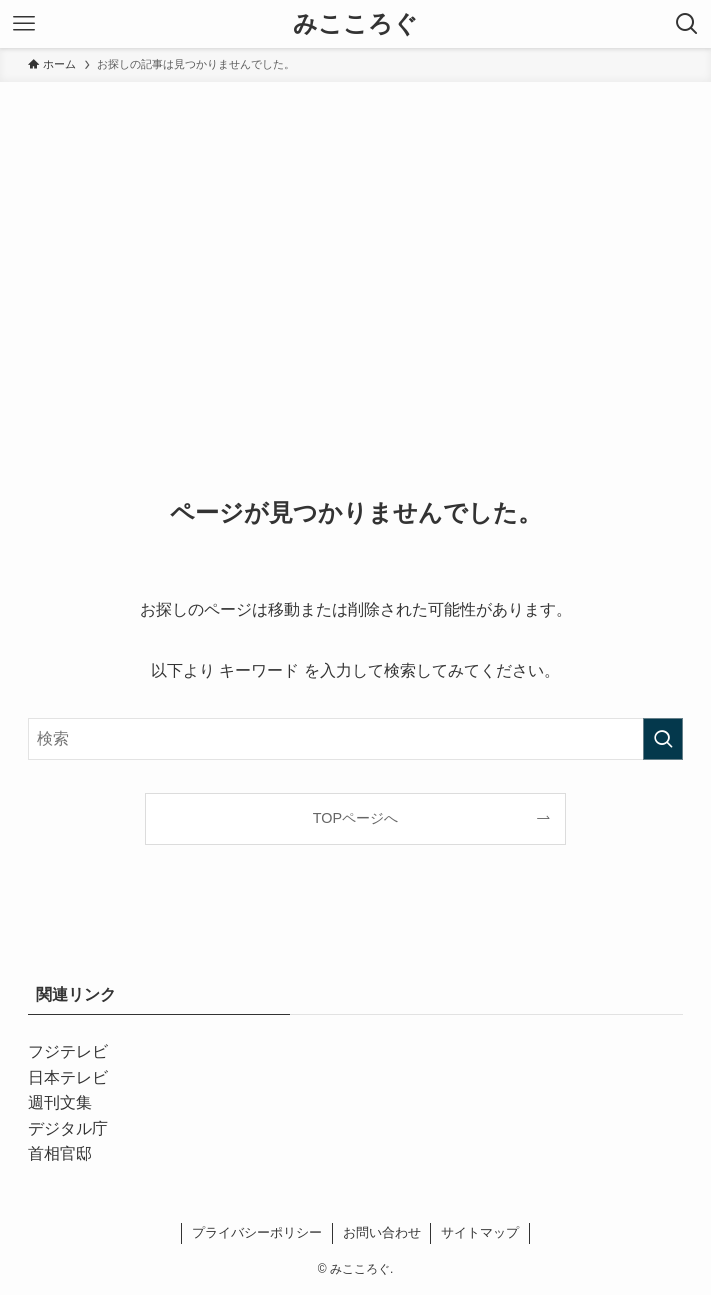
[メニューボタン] (24, 24)
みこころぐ (355, 24)
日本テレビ (68, 1077)
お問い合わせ (382, 1232)
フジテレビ (68, 1051)
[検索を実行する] (663, 739)
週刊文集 (60, 1102)
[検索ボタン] (687, 24)
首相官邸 (60, 1153)
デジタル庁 (68, 1128)
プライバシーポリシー (257, 1232)
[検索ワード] (355, 739)
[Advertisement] (355, 232)
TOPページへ (355, 818)
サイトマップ (480, 1232)
